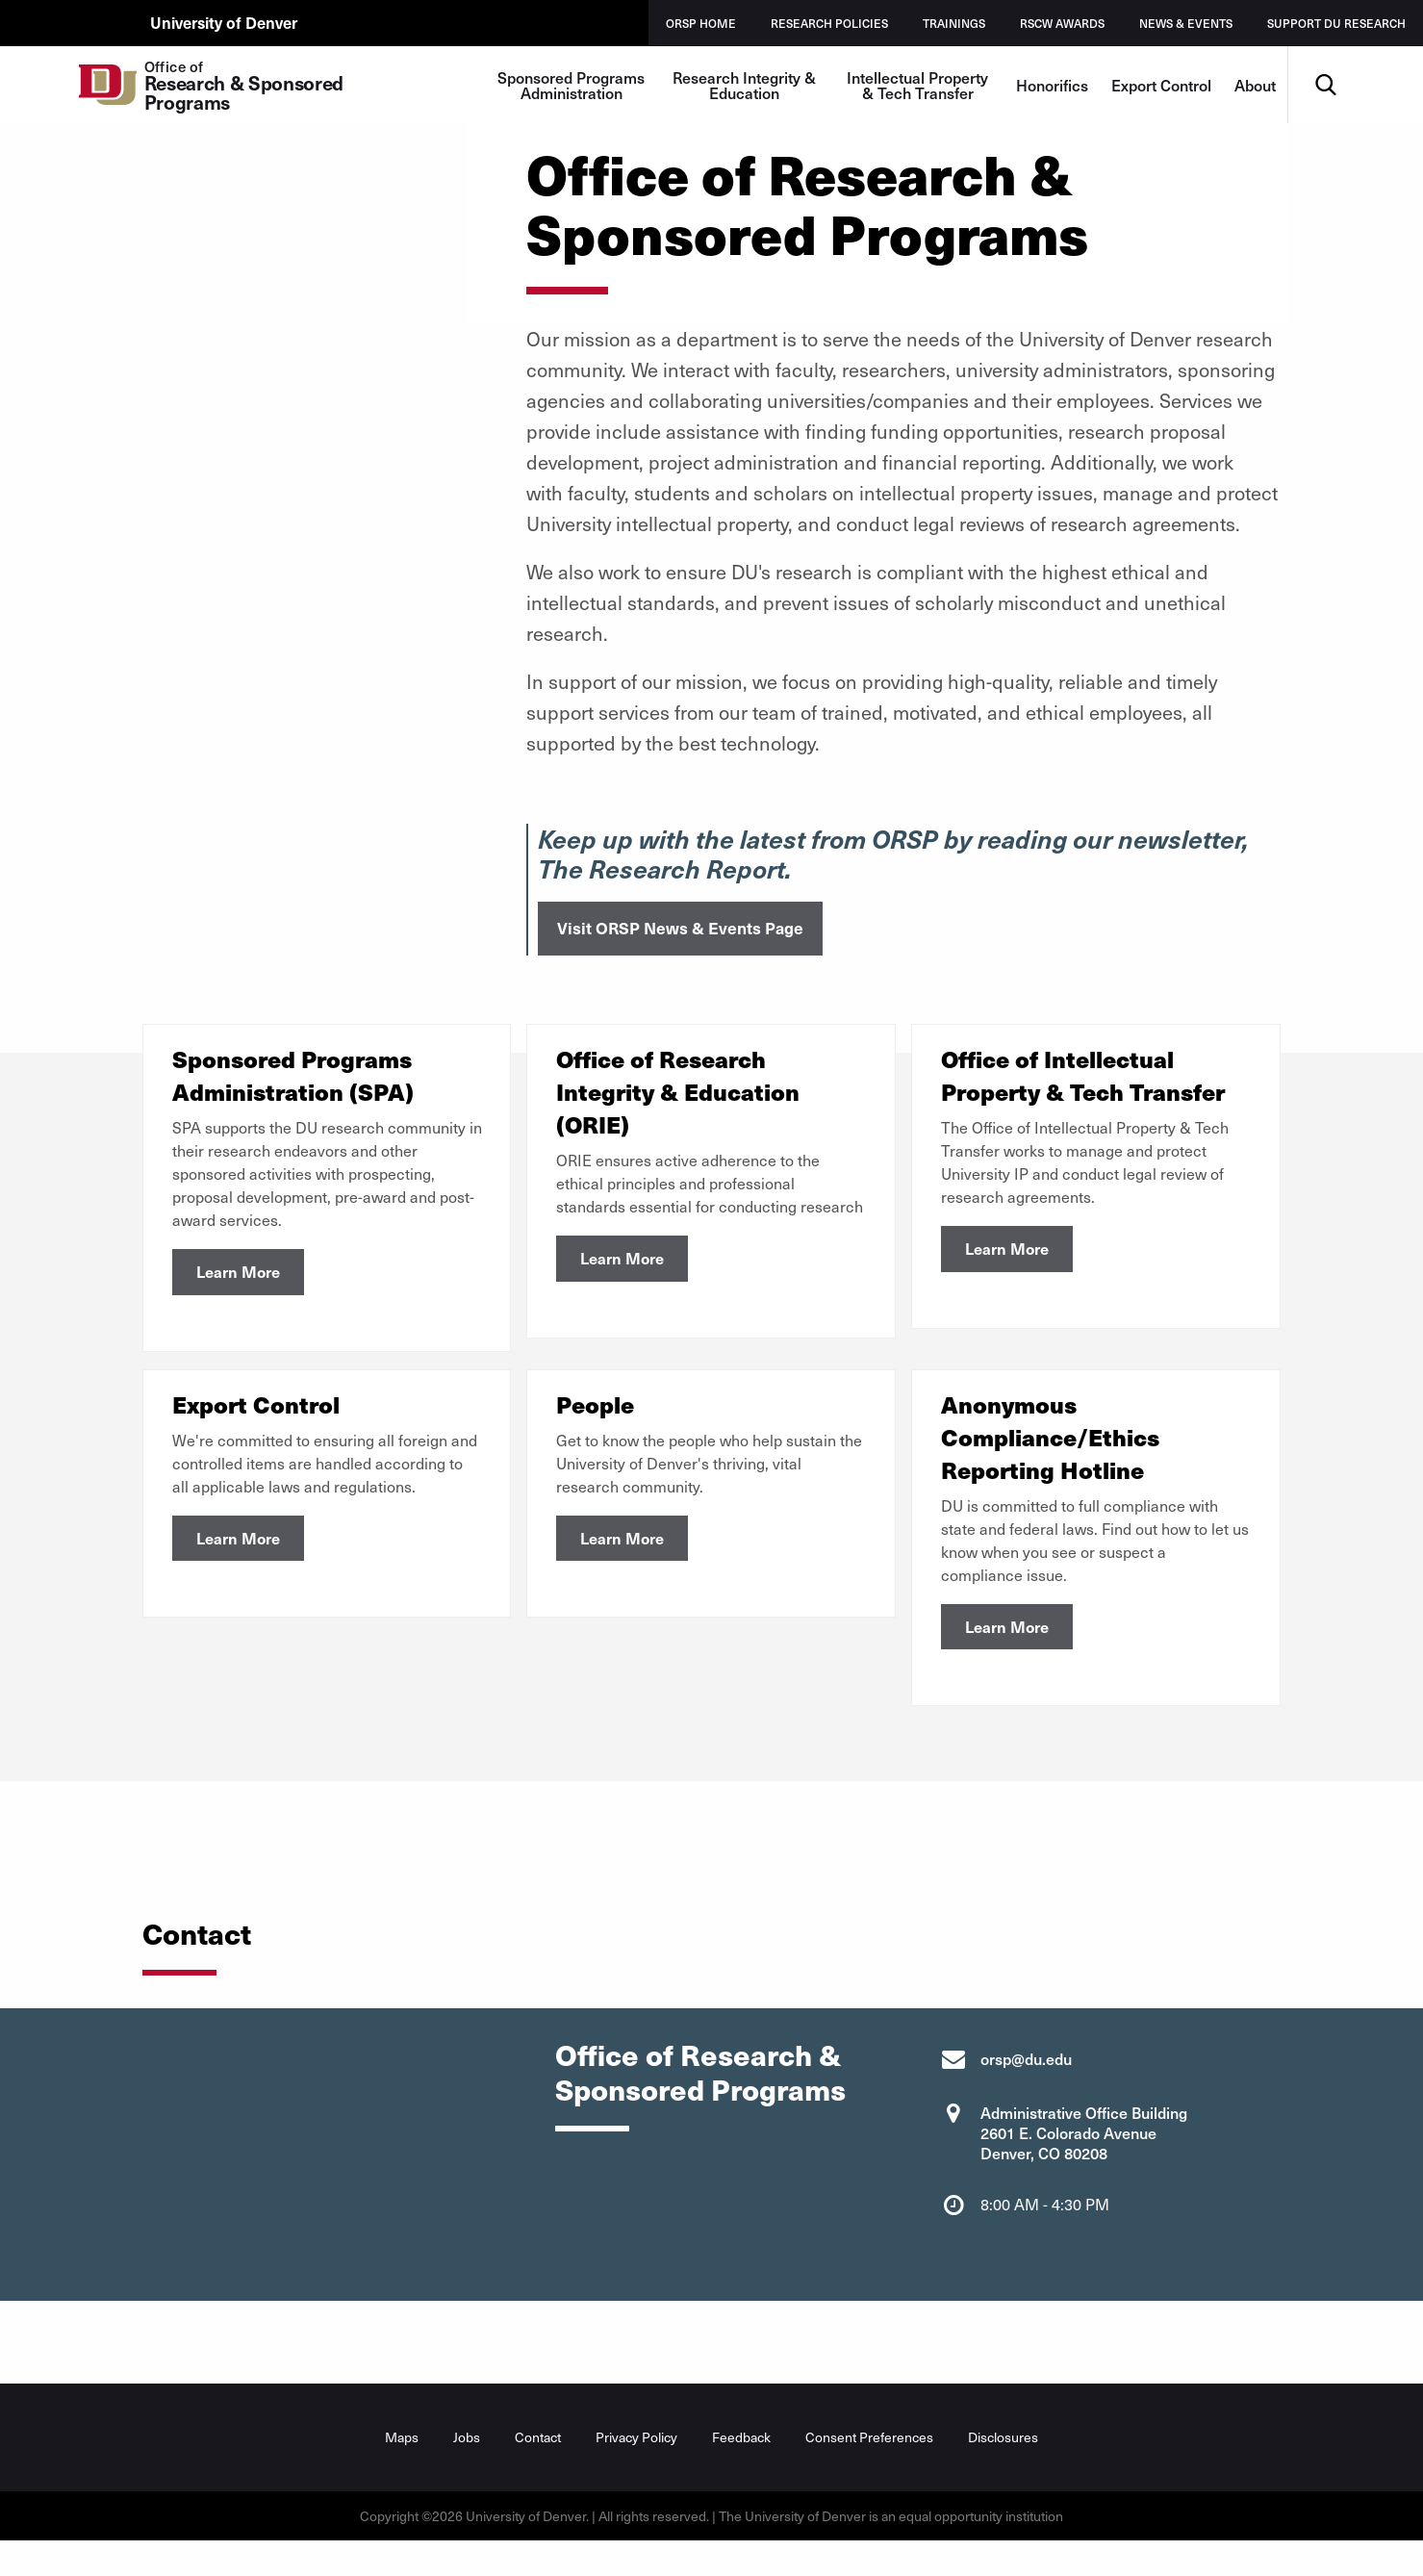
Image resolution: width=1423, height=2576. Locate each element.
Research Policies (829, 23)
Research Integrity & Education (744, 84)
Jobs (466, 2446)
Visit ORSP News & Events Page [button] (680, 927)
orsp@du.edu (1026, 2068)
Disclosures (1003, 2446)
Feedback (741, 2446)
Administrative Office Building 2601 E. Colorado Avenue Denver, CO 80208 (1083, 2142)
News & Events (1185, 23)
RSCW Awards (1062, 23)
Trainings (954, 23)
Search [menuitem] (1326, 53)
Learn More (238, 1271)
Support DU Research (1336, 23)
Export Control (1161, 84)
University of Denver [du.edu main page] (227, 22)
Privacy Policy (636, 2446)
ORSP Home (701, 23)
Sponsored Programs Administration (571, 84)
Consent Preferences (869, 2446)
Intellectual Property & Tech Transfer (917, 84)
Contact (538, 2446)
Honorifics (1052, 84)
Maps (402, 2446)
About (1255, 84)
